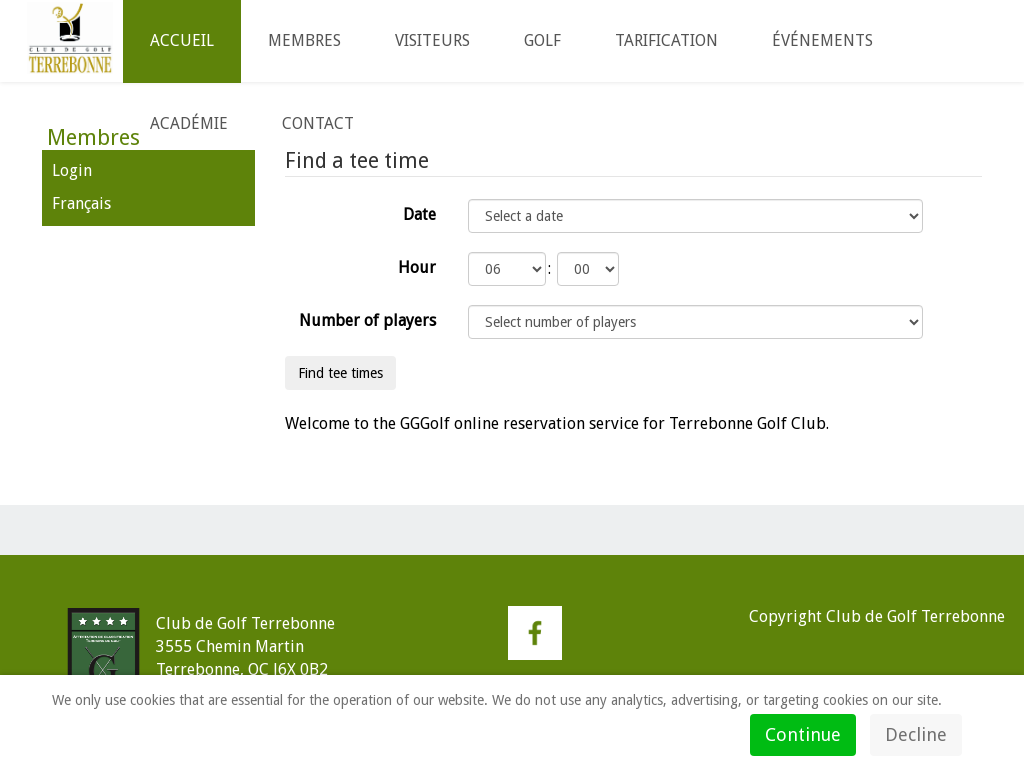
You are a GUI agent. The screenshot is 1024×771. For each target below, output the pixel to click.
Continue (803, 734)
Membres (304, 40)
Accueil (182, 40)
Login (72, 170)
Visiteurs (432, 40)
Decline (916, 734)
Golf (542, 40)
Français (81, 203)
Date (419, 214)
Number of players (367, 320)
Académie (189, 123)
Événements (822, 40)
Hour (417, 267)
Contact (318, 123)
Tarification (666, 40)
